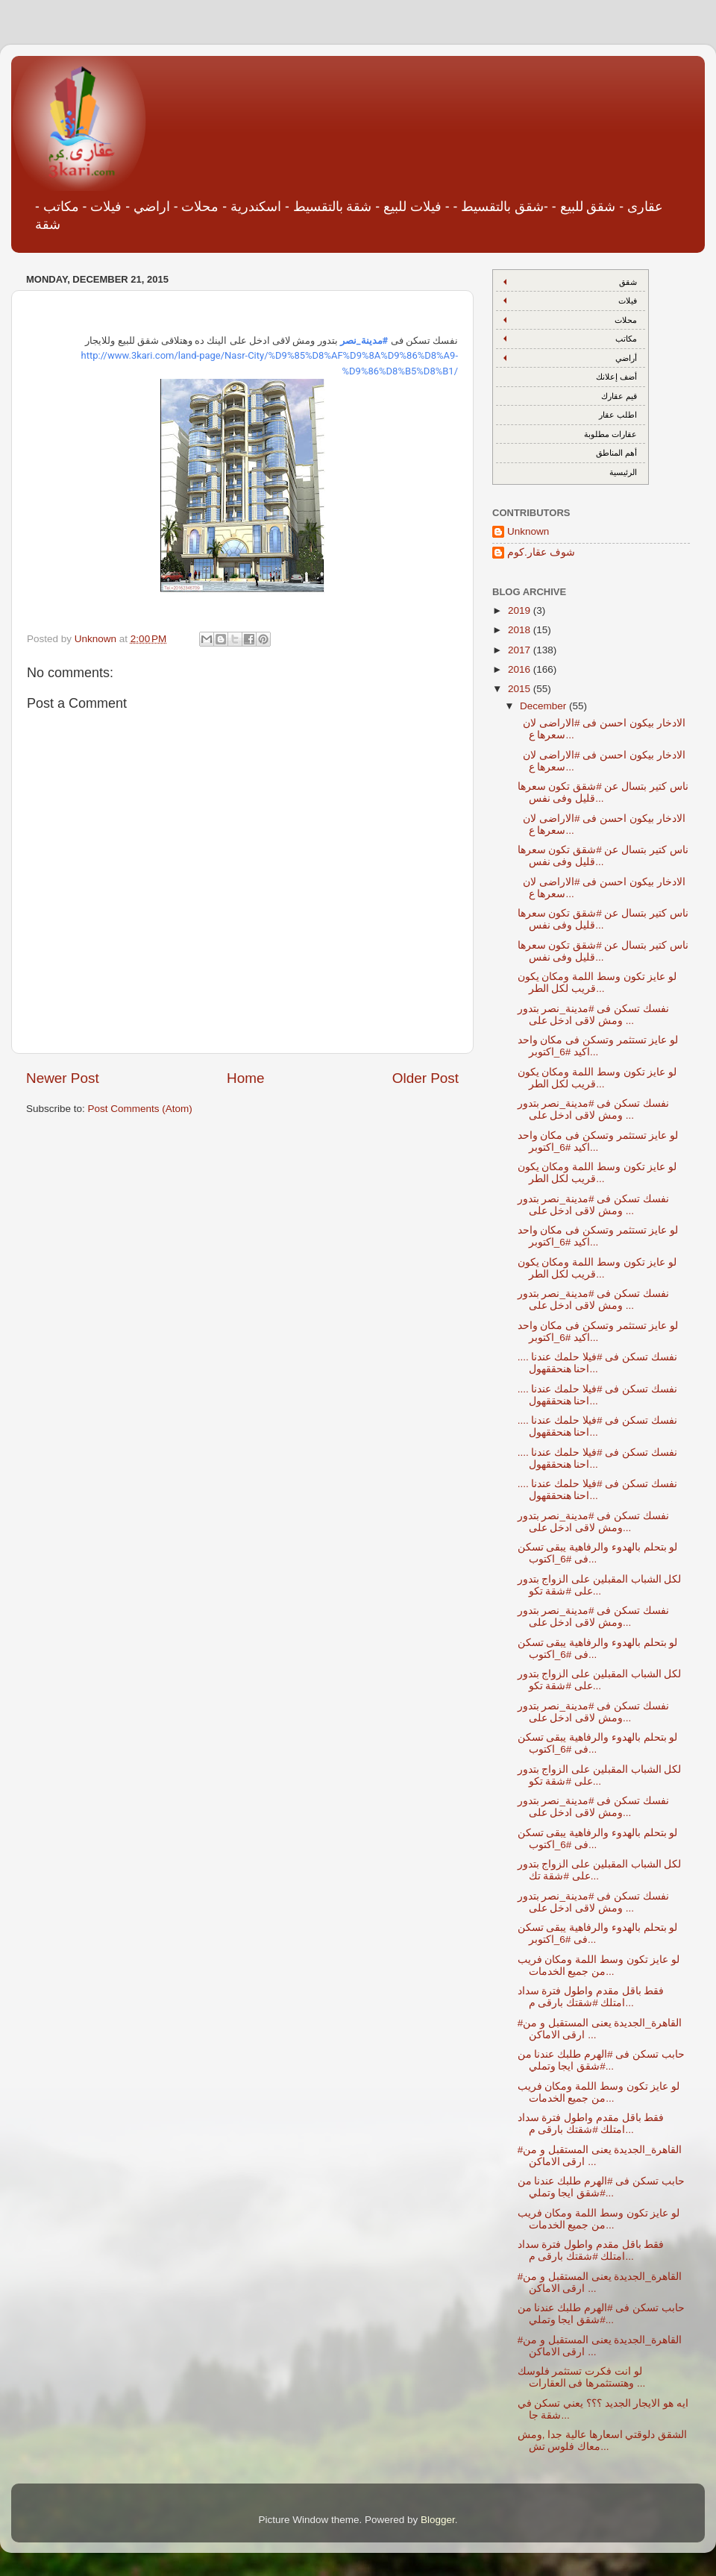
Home (245, 1078)
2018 (520, 629)
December (544, 705)
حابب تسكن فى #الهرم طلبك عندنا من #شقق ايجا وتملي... (601, 2060)
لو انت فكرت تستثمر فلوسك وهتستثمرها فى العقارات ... (582, 2377)
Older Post (425, 1078)
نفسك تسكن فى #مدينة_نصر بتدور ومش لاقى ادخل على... (593, 1521)
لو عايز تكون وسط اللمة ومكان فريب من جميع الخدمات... (599, 1965)
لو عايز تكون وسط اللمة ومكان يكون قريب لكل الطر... (597, 982)
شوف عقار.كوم (541, 552)
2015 (520, 688)
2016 (520, 669)
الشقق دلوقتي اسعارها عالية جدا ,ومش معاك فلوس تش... (603, 2440)
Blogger (438, 2519)
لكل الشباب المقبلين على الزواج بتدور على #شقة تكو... (600, 1585)
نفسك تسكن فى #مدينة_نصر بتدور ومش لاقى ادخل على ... (593, 1014)
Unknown (528, 531)
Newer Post (62, 1078)
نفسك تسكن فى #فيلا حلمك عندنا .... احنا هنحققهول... (597, 1363)
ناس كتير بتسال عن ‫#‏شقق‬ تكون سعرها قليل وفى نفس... (603, 792)
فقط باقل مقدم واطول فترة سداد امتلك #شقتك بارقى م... (591, 1996)
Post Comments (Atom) (140, 1108)
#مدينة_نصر (364, 340)
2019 (520, 610)
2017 (520, 650)
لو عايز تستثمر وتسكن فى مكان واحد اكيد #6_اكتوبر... (598, 1046)
